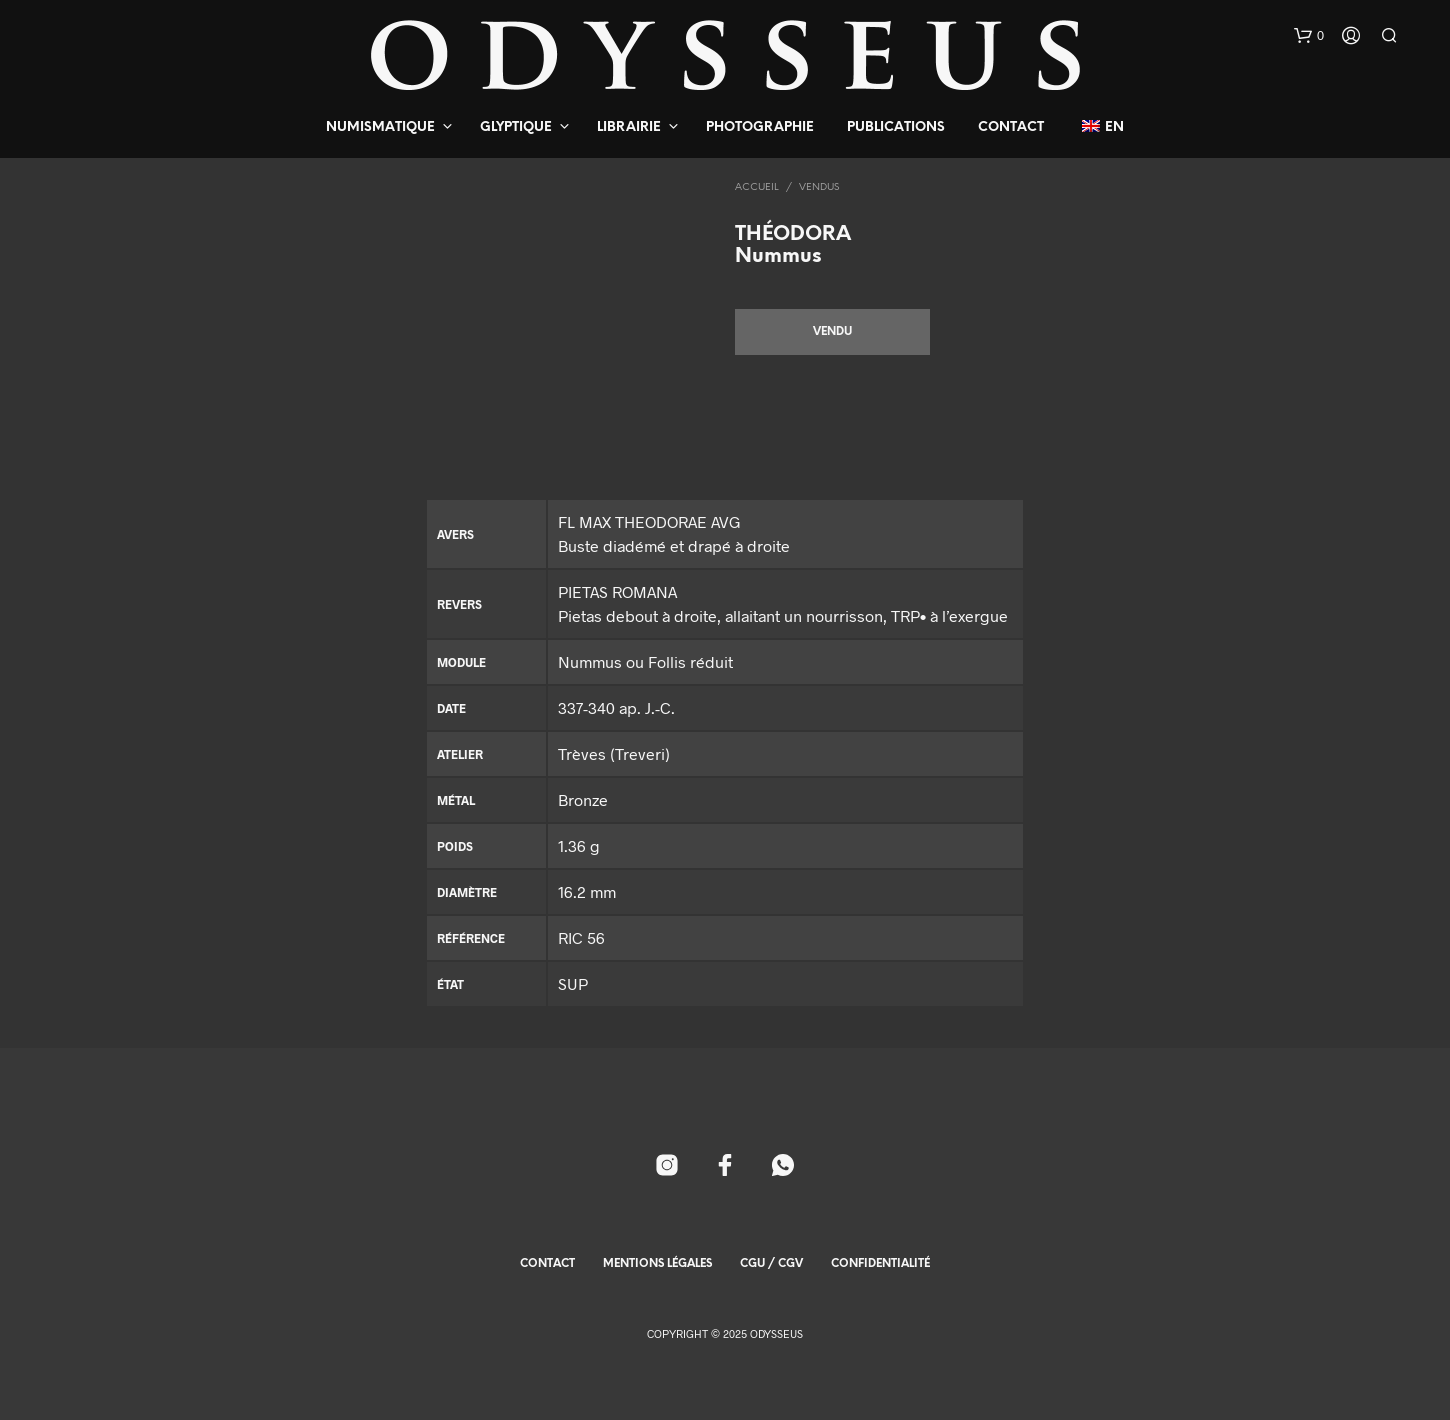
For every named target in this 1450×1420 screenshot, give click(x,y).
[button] (1309, 36)
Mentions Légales (657, 1264)
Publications (896, 127)
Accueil (757, 187)
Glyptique (516, 127)
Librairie (629, 127)
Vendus (819, 187)
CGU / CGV (771, 1264)
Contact (1011, 127)
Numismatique (380, 127)
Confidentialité (880, 1264)
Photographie (760, 127)
